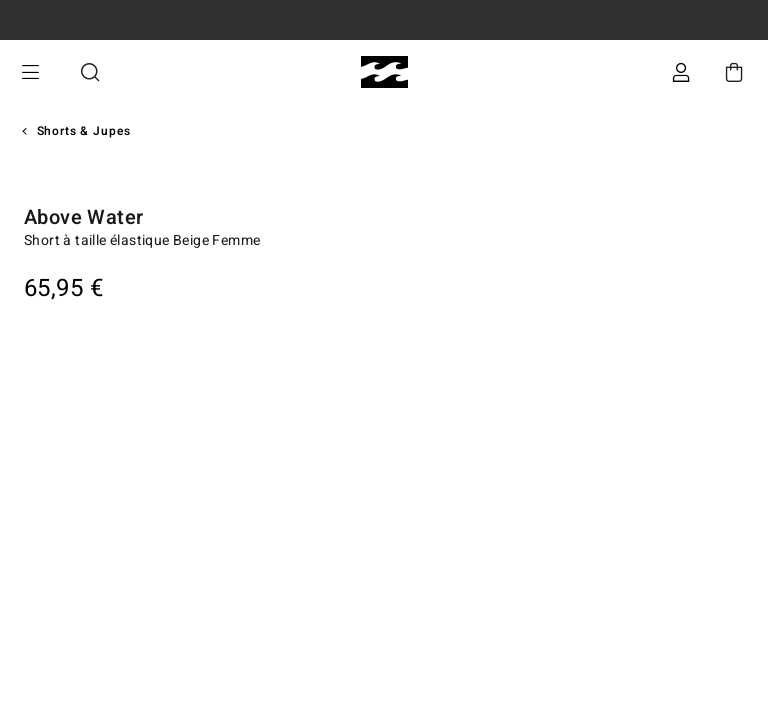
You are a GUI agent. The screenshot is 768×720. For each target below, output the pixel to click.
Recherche (90, 72)
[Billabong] (384, 72)
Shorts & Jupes (84, 131)
